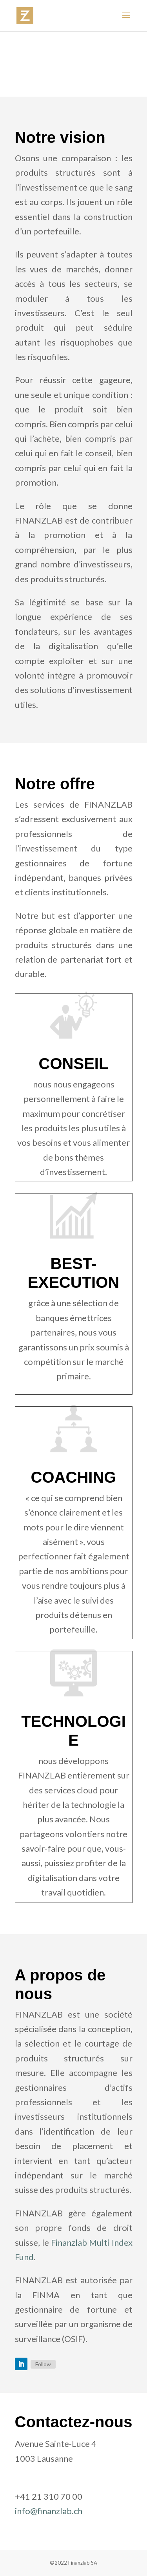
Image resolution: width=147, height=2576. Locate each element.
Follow (43, 2364)
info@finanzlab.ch (48, 2511)
